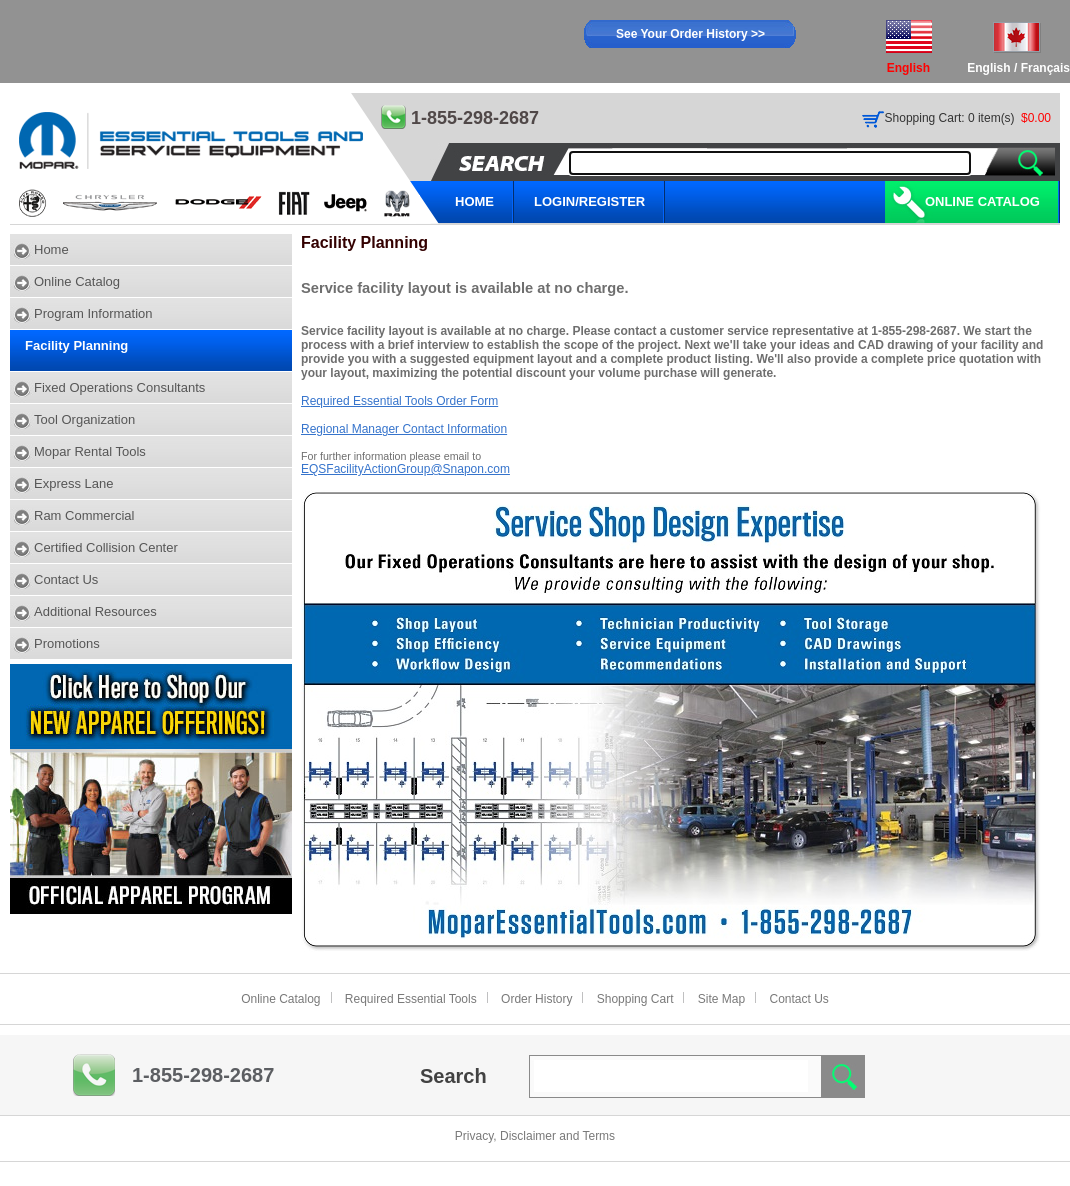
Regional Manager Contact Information (404, 429)
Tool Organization (84, 419)
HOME (474, 201)
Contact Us (66, 579)
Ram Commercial (84, 515)
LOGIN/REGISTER (589, 201)
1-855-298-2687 (203, 1075)
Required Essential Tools (411, 999)
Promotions (67, 643)
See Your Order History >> (690, 34)
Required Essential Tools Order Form (399, 401)
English (988, 68)
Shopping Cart (635, 999)
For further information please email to (391, 456)
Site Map (721, 999)
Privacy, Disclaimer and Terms (535, 1136)
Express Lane (74, 483)
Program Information (93, 313)
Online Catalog (982, 201)
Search (453, 1076)
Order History (536, 999)
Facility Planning (76, 345)
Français (1045, 68)
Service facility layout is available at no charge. (464, 288)
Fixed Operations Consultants (119, 387)
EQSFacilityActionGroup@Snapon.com (405, 469)
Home (51, 249)
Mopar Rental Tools (90, 451)
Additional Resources (95, 611)
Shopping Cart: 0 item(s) (950, 118)
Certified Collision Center (106, 547)
